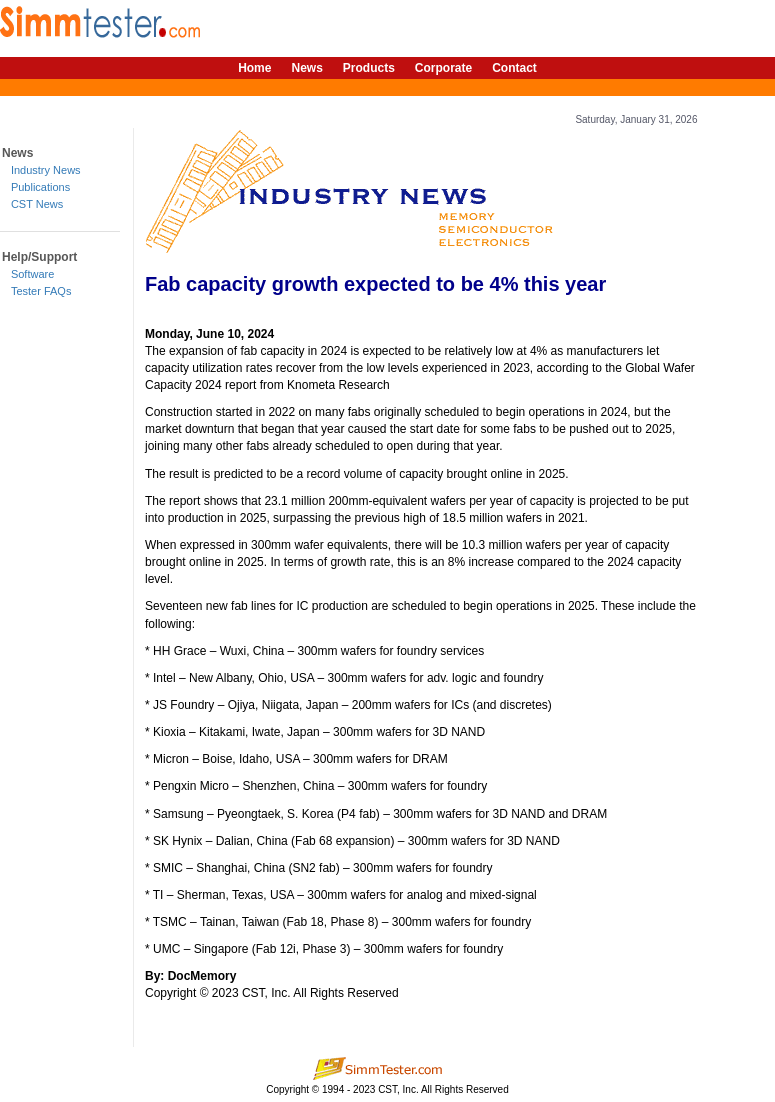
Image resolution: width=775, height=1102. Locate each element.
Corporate (443, 68)
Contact (514, 68)
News (306, 68)
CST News (37, 204)
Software (32, 274)
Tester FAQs (41, 291)
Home (254, 68)
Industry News (46, 170)
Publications (40, 187)
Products (369, 68)
